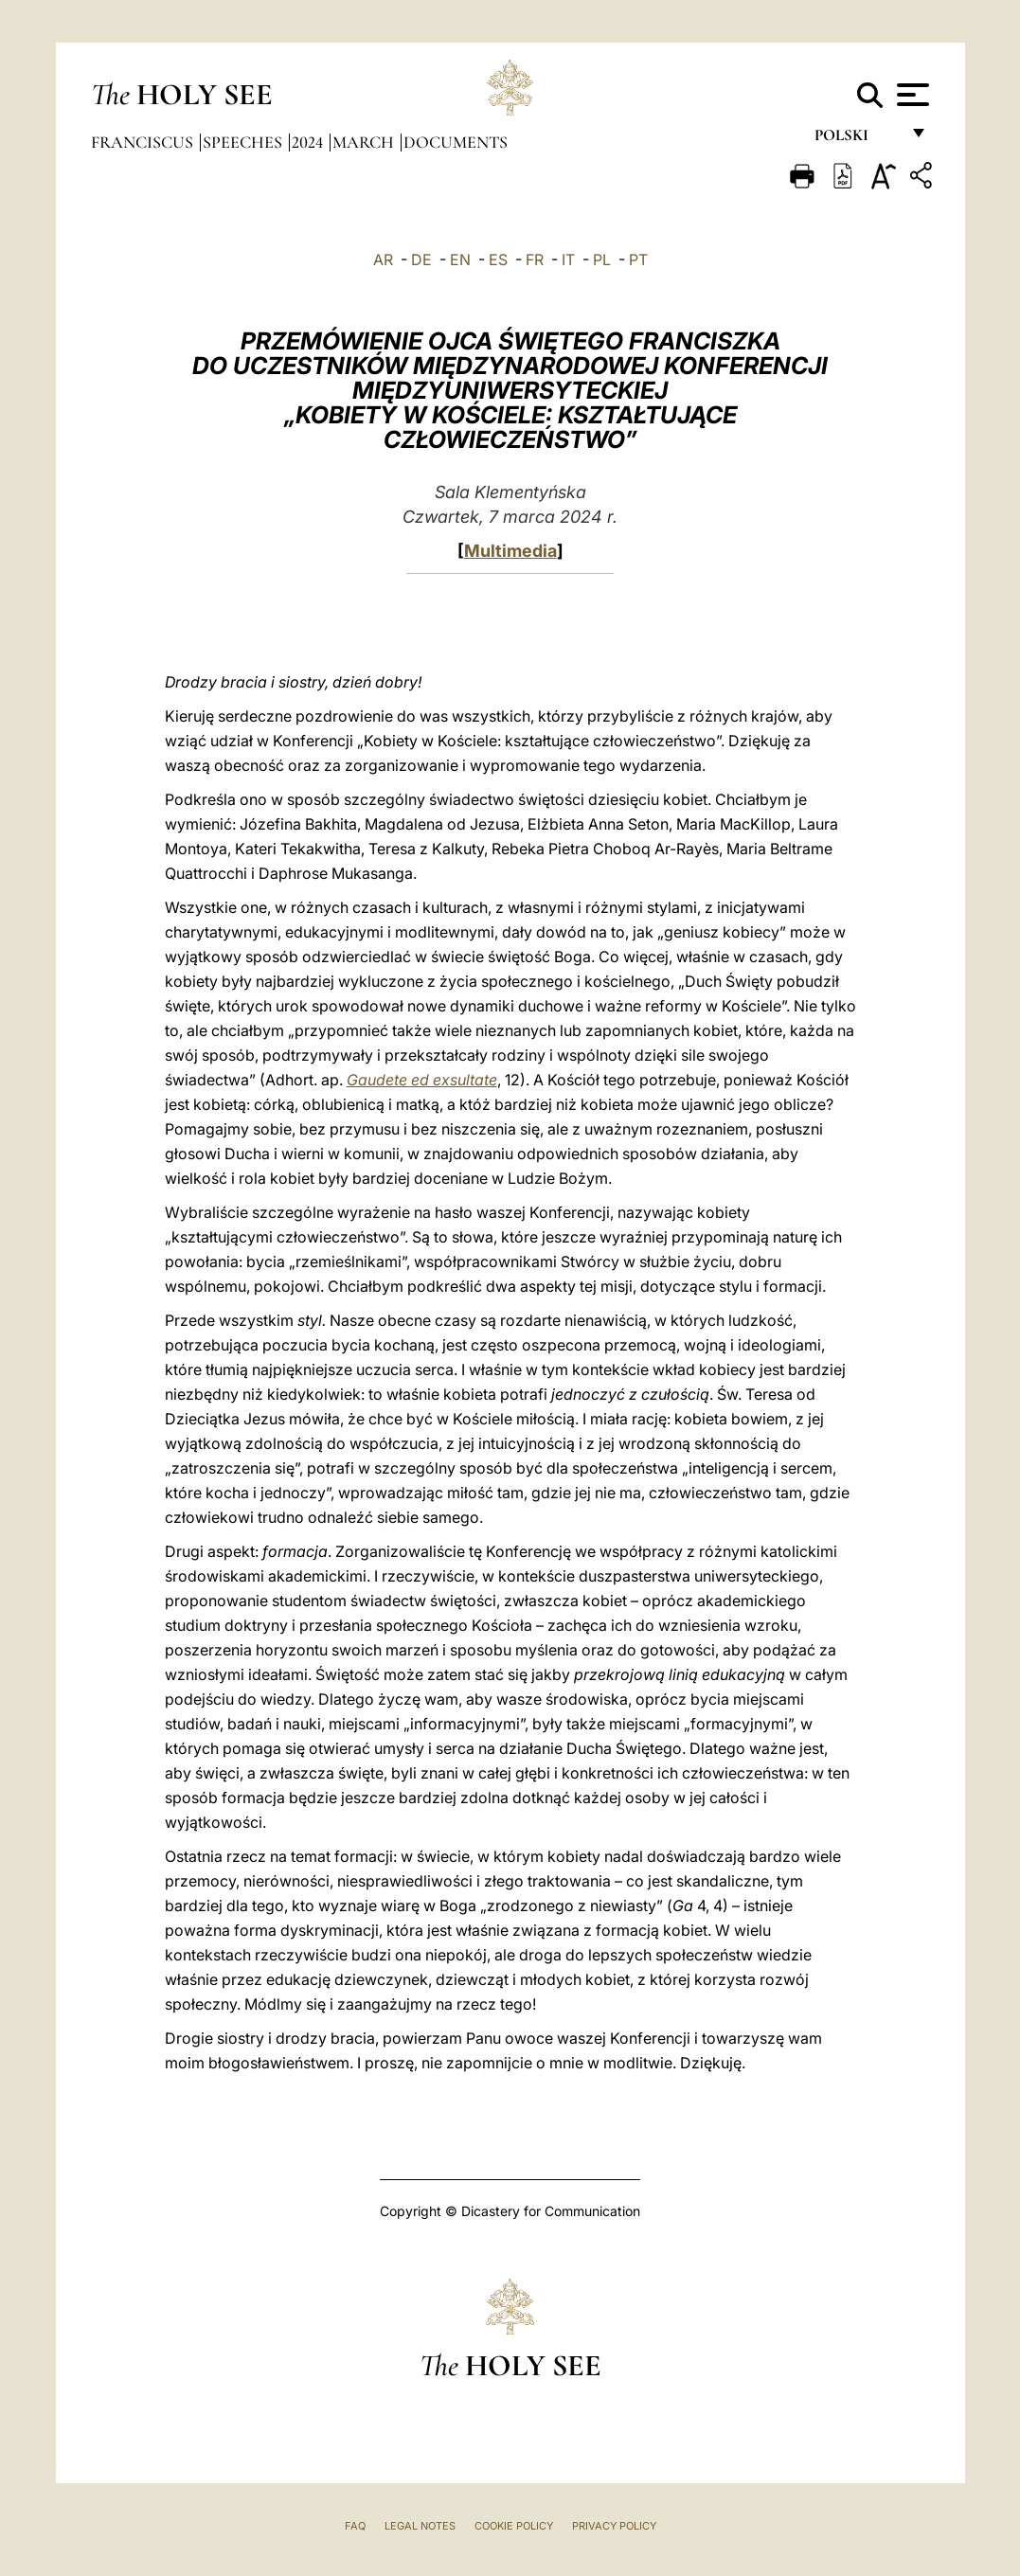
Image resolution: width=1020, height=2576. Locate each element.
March (365, 142)
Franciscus (144, 142)
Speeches (244, 142)
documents (455, 142)
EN (460, 259)
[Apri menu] (910, 95)
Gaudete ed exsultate (422, 1079)
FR (535, 259)
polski (857, 139)
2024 (309, 142)
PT (638, 259)
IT (568, 259)
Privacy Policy (614, 2525)
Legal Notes (420, 2525)
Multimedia (510, 551)
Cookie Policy (513, 2525)
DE (421, 259)
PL (602, 259)
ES (498, 259)
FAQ (355, 2525)
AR (383, 259)
